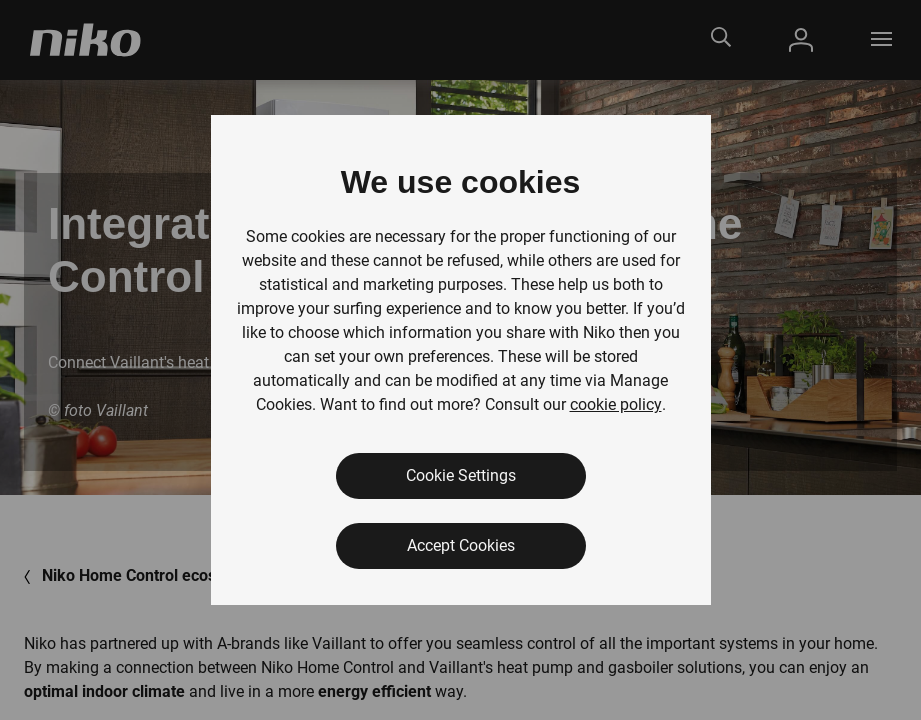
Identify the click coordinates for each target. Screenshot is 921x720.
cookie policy (616, 404)
